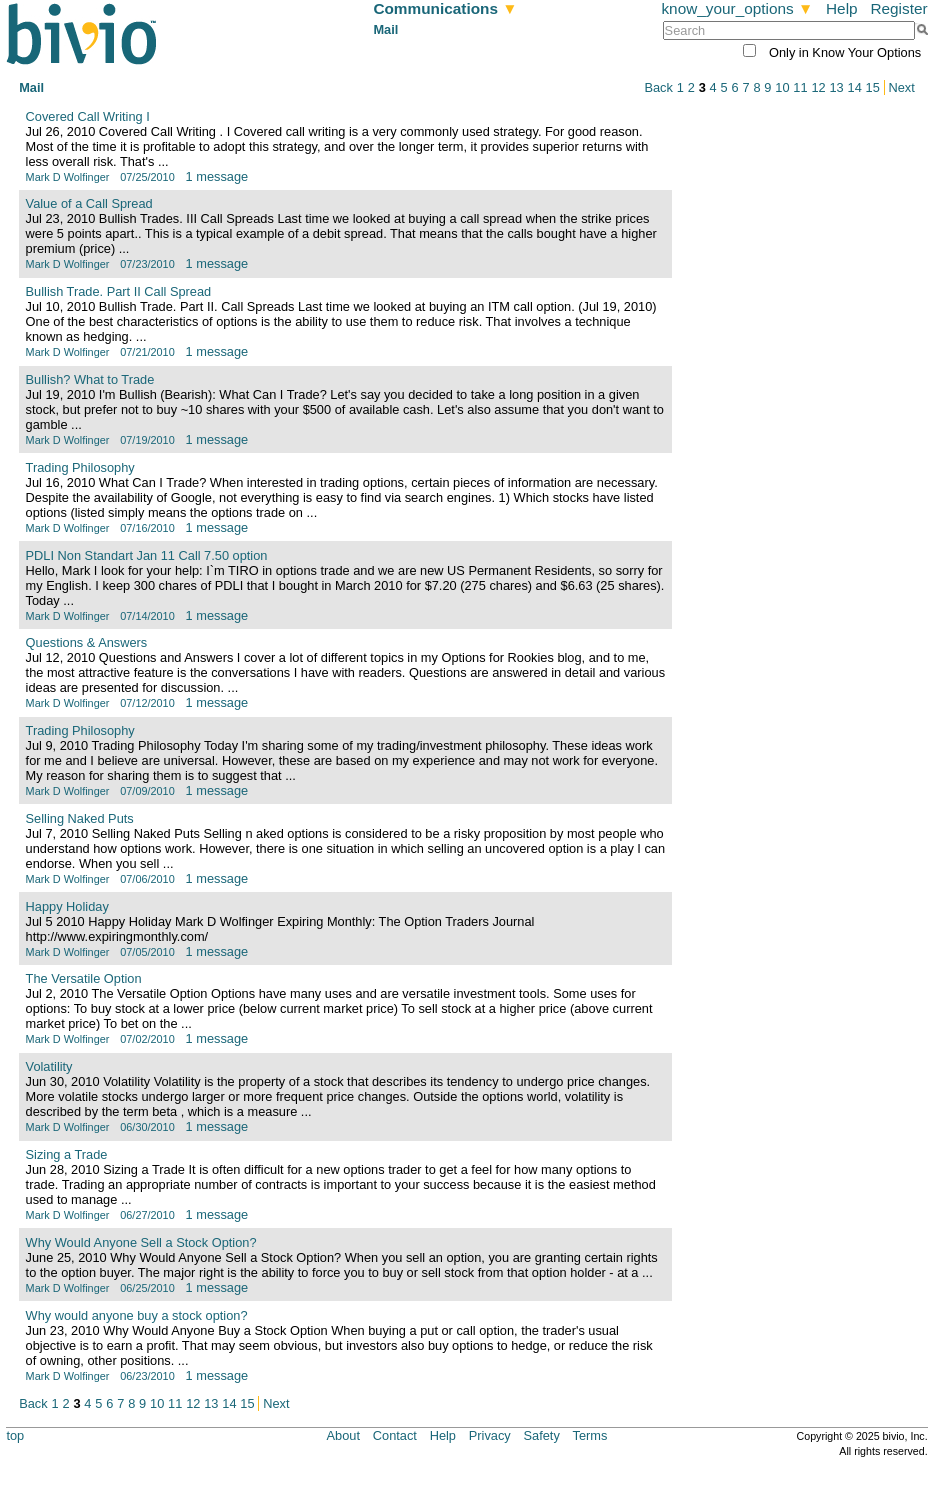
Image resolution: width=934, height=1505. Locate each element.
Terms (590, 1435)
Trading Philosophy (80, 467)
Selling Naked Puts (80, 818)
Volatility (49, 1066)
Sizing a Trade (67, 1154)
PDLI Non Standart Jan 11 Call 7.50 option (147, 555)
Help (842, 8)
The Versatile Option (84, 978)
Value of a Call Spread (89, 203)
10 (782, 87)
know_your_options (737, 8)
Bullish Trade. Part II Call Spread (119, 291)
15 (873, 87)
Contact (395, 1435)
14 (855, 87)
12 (818, 87)
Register (898, 8)
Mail (385, 29)
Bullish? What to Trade (90, 379)
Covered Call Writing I (88, 116)
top (15, 1435)
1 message (217, 176)
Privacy (490, 1435)
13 (836, 87)
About (343, 1435)
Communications (445, 8)
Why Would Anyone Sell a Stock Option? (141, 1242)
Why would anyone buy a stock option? (137, 1315)
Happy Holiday (67, 906)
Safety (542, 1435)
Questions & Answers (87, 642)
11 (800, 87)
